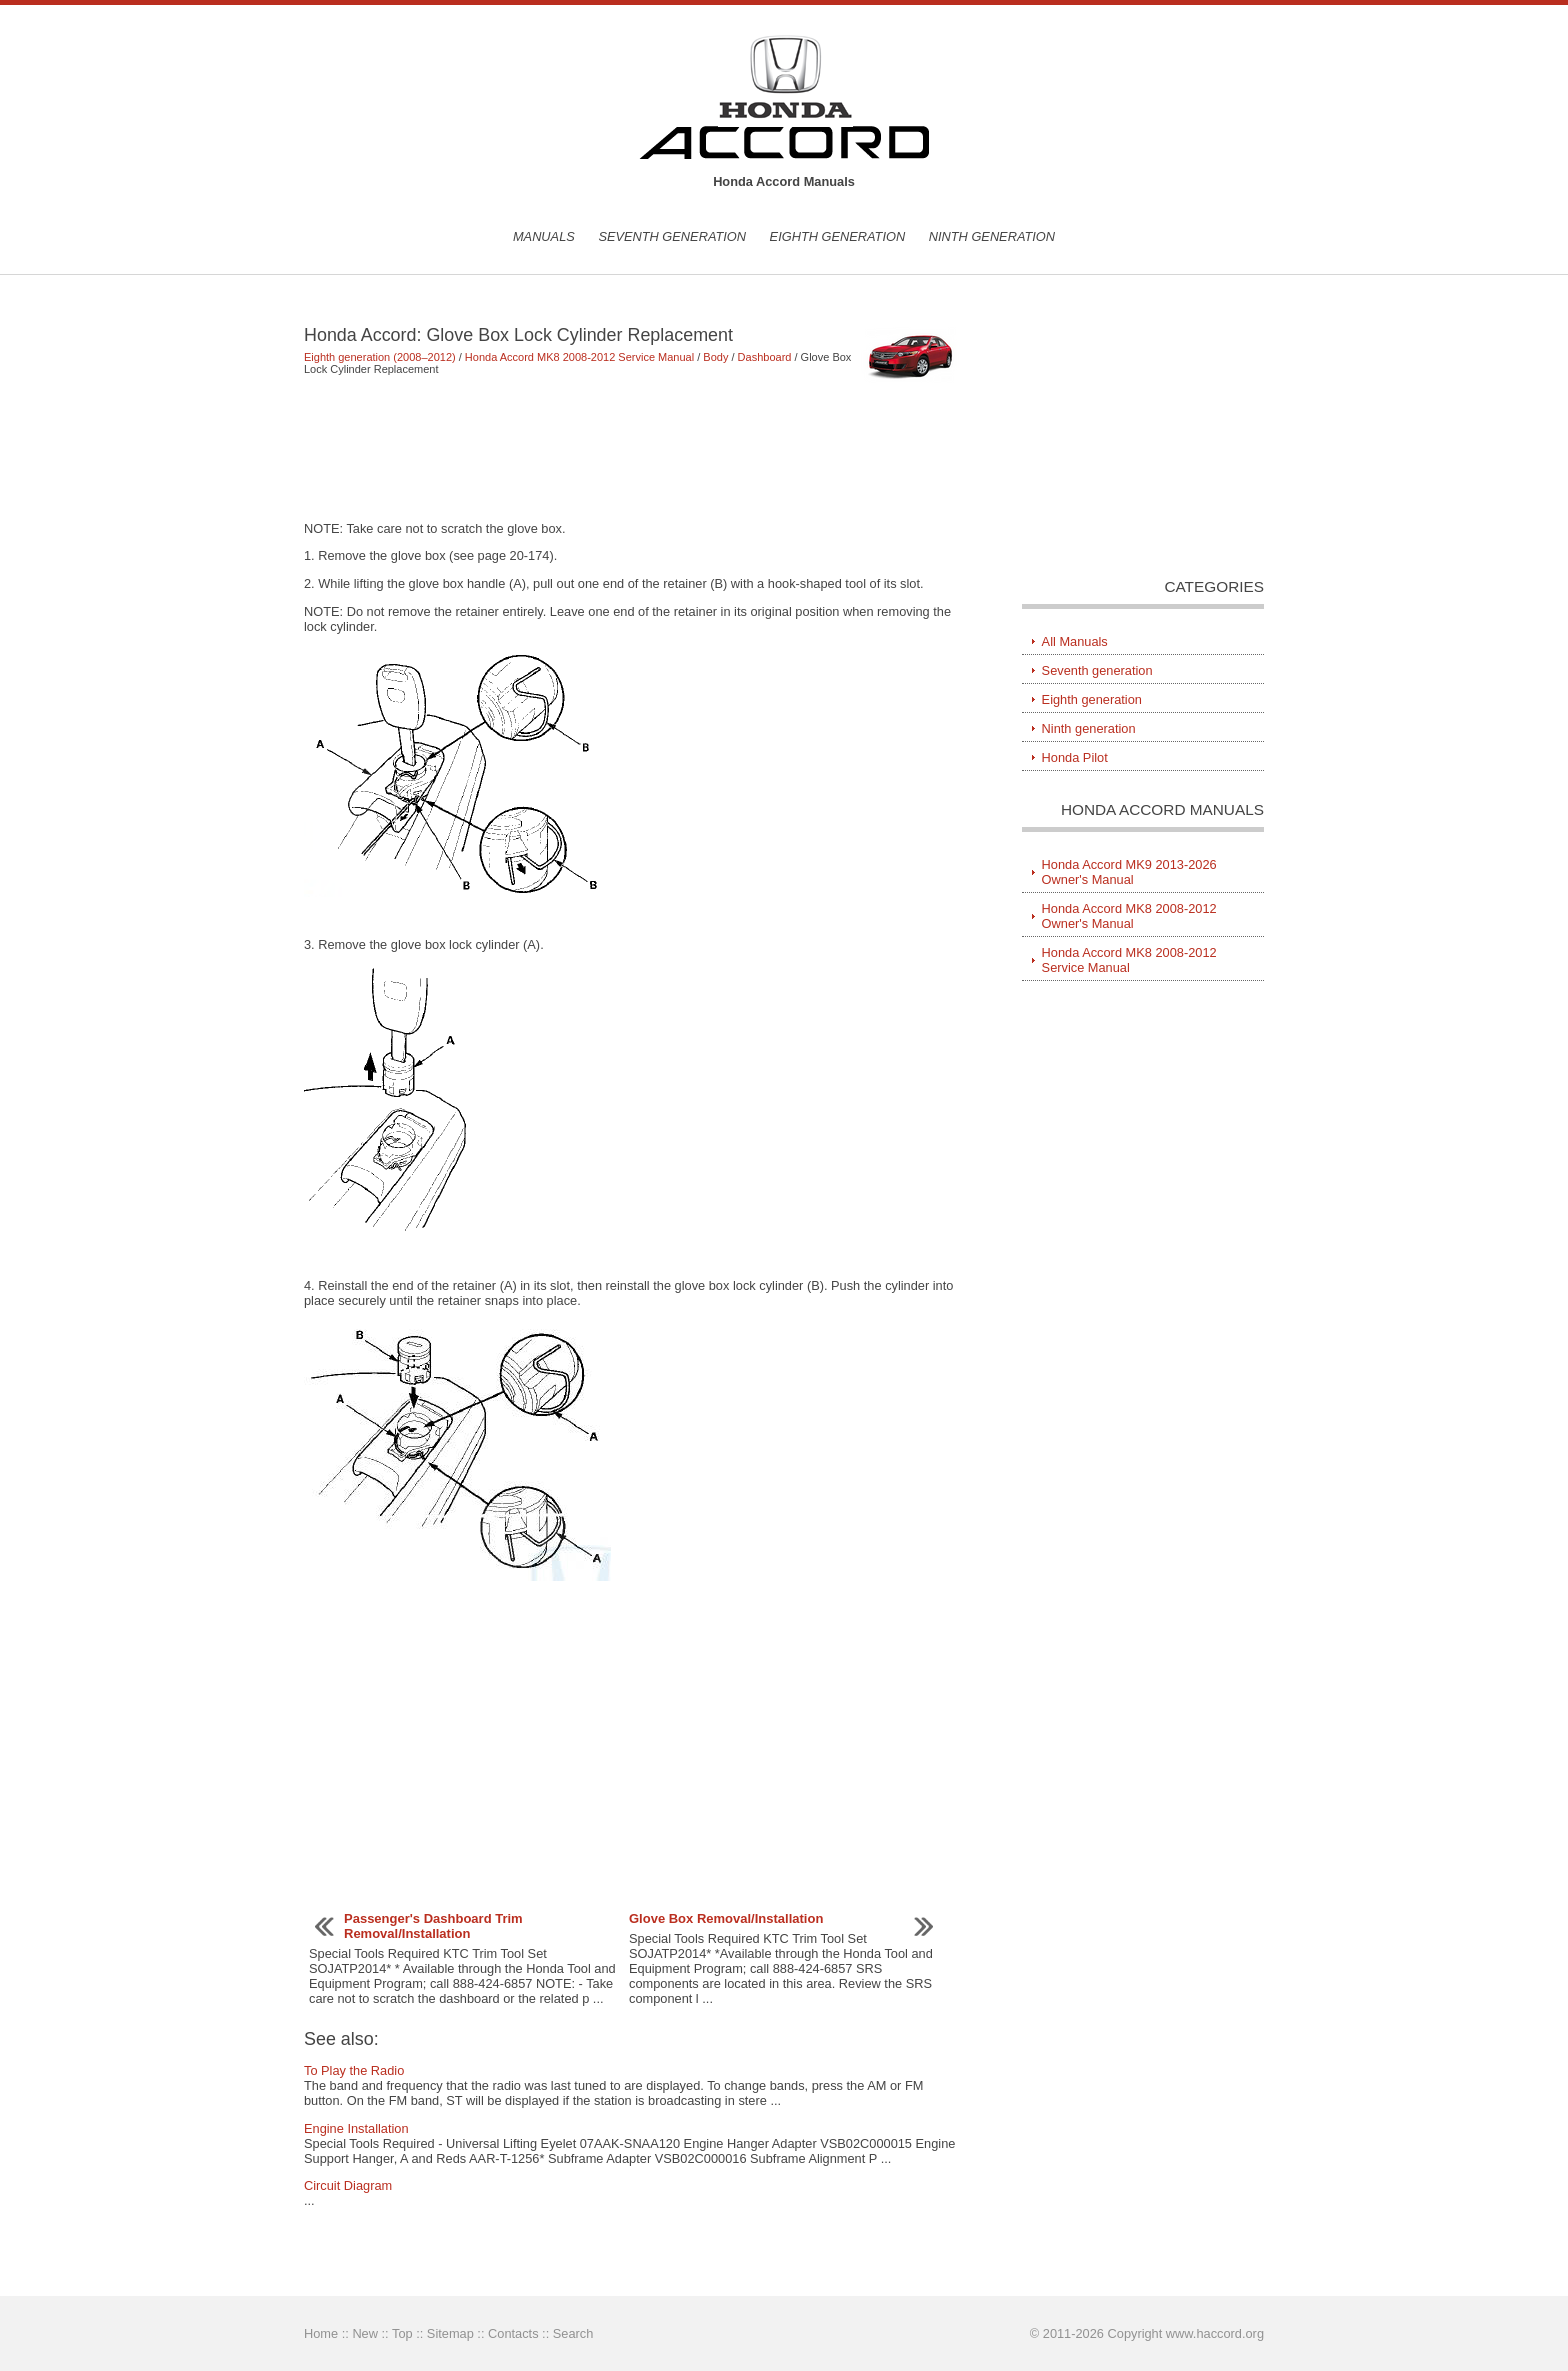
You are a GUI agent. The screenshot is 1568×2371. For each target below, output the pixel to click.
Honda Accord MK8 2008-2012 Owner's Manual (1129, 916)
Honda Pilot (1075, 757)
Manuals (544, 236)
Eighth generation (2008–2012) (380, 357)
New (365, 2333)
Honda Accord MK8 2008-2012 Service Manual (579, 357)
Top (402, 2333)
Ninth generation (992, 236)
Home (321, 2333)
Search (573, 2333)
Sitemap (450, 2333)
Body (715, 357)
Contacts (513, 2333)
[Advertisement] (633, 448)
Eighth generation (838, 236)
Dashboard (765, 357)
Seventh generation (672, 236)
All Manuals (1075, 641)
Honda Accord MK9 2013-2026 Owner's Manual (1129, 872)
